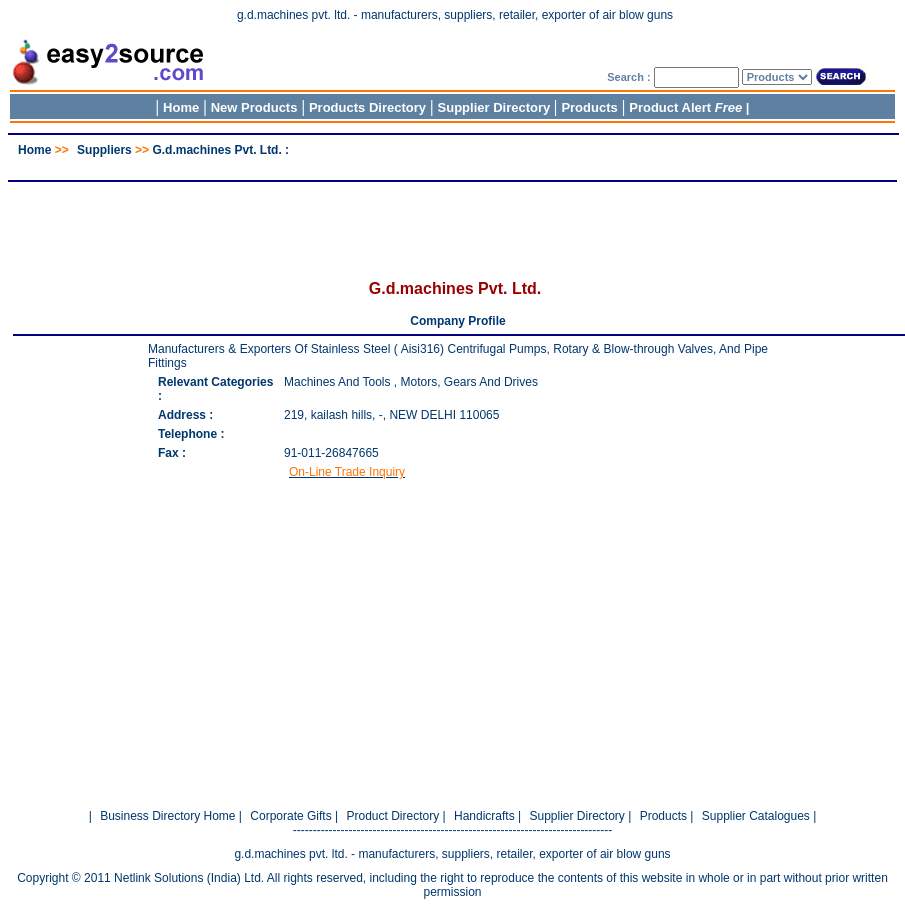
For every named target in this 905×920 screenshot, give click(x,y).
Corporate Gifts (290, 816)
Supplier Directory (496, 107)
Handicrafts (484, 816)
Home (181, 107)
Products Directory (367, 107)
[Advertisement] (453, 164)
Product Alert (685, 107)
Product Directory (392, 816)
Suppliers (104, 150)
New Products (254, 107)
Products (589, 107)
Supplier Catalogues (756, 816)
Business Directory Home (167, 816)
